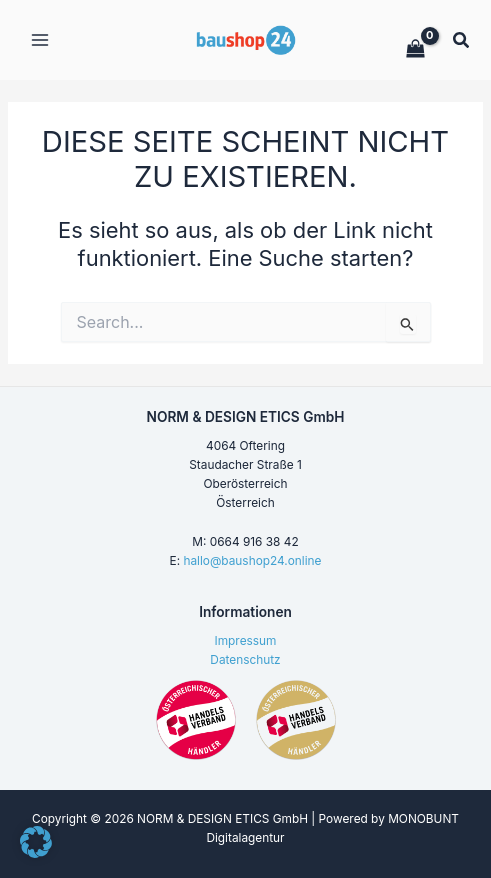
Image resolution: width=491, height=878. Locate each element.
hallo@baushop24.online (252, 561)
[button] (462, 42)
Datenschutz (245, 660)
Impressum (246, 641)
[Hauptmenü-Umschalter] (40, 40)
